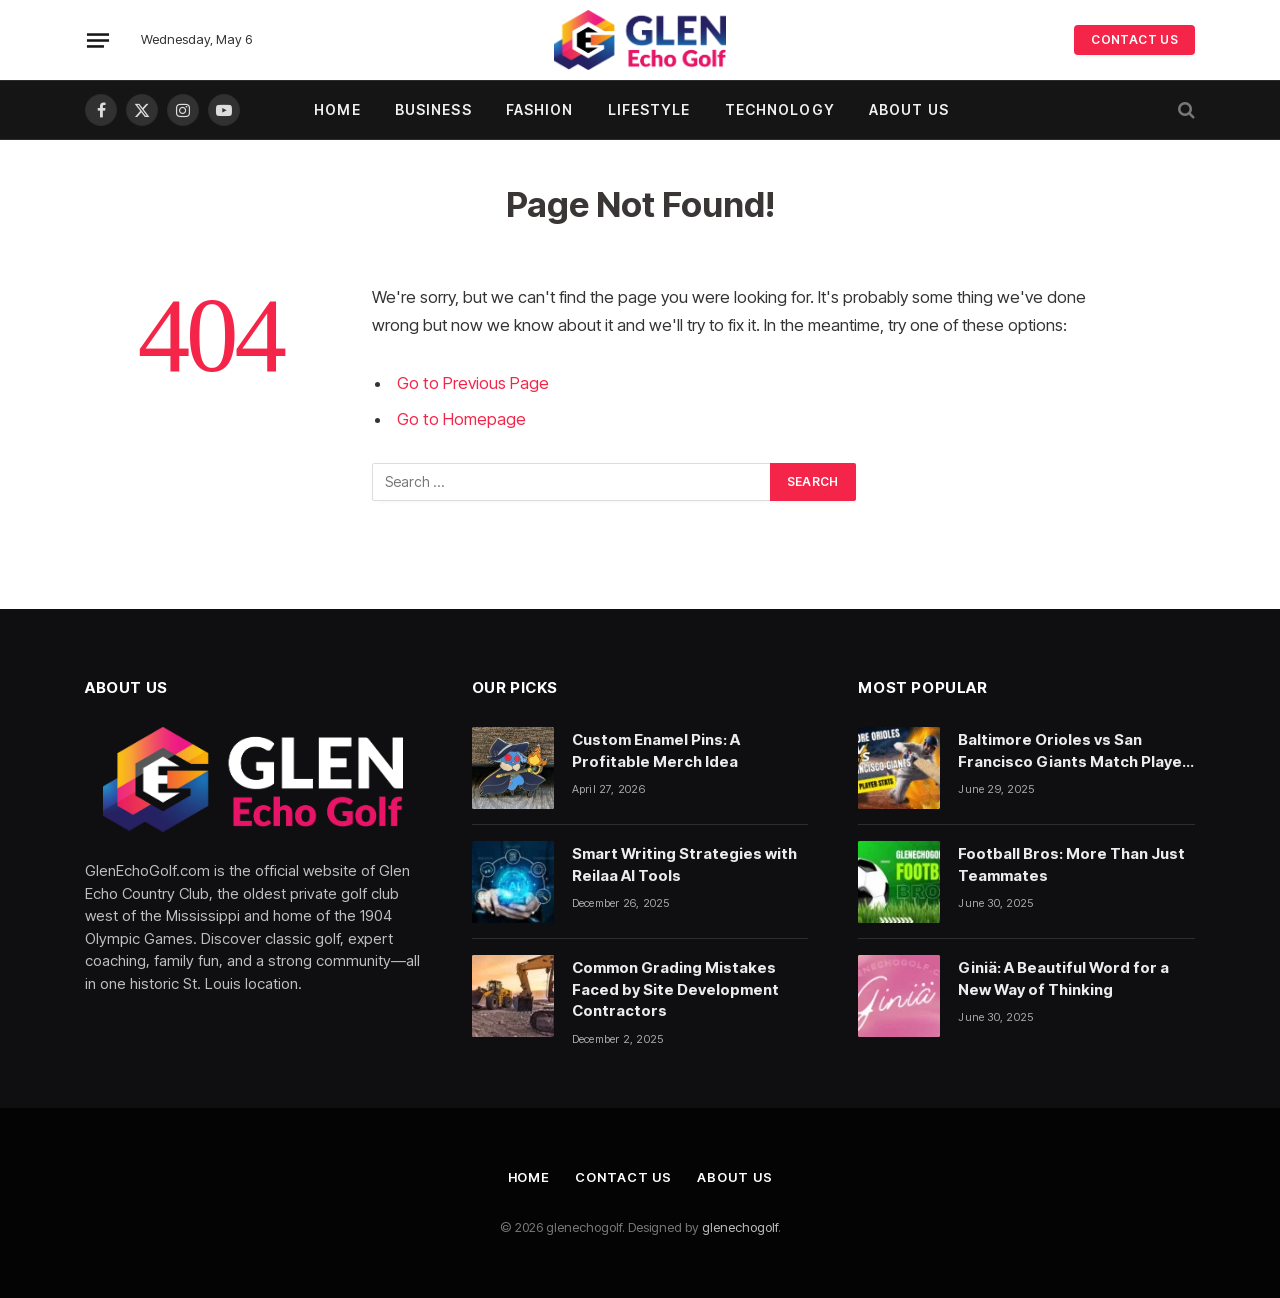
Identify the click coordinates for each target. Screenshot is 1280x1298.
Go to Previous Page (472, 383)
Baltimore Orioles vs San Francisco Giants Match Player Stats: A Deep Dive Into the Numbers (1073, 751)
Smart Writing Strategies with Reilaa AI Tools (684, 864)
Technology (780, 109)
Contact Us (623, 1177)
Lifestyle (649, 109)
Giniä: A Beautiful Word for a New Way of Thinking (1063, 978)
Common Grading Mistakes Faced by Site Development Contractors (675, 989)
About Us (909, 109)
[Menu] (98, 40)
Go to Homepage (461, 419)
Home (337, 109)
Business (433, 109)
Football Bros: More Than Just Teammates (1071, 864)
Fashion (540, 109)
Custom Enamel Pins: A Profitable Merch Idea (656, 750)
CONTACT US (1134, 39)
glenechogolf (740, 1227)
